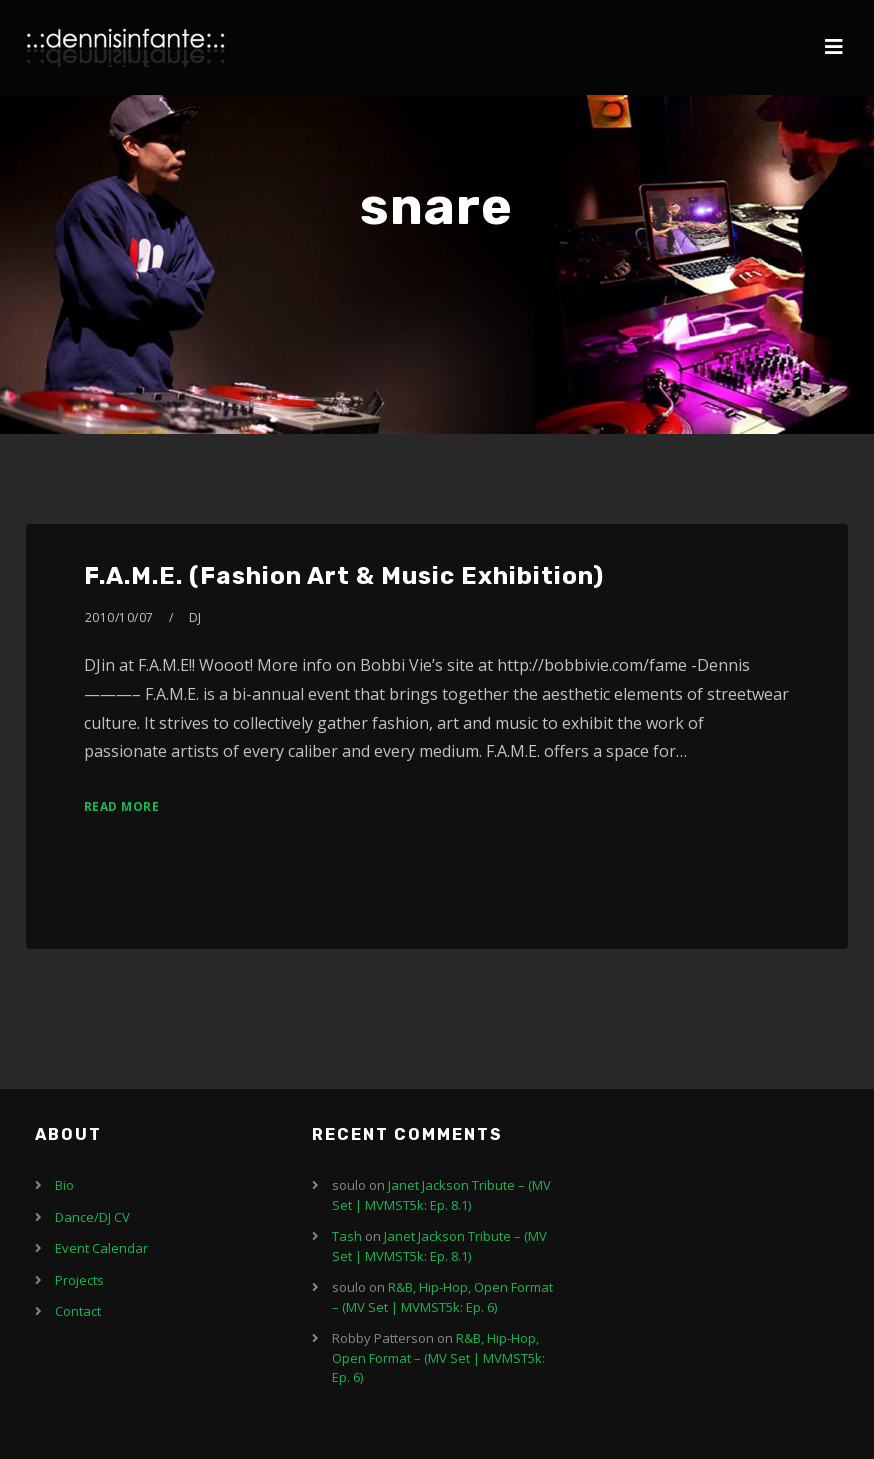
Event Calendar (101, 1248)
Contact (78, 1311)
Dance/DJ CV (92, 1217)
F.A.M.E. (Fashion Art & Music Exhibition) (344, 576)
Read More (122, 806)
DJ (195, 617)
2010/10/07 (119, 617)
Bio (64, 1185)
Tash (347, 1236)
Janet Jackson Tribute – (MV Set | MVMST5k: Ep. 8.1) (441, 1195)
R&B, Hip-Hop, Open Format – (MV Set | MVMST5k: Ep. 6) (442, 1297)
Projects (79, 1280)
